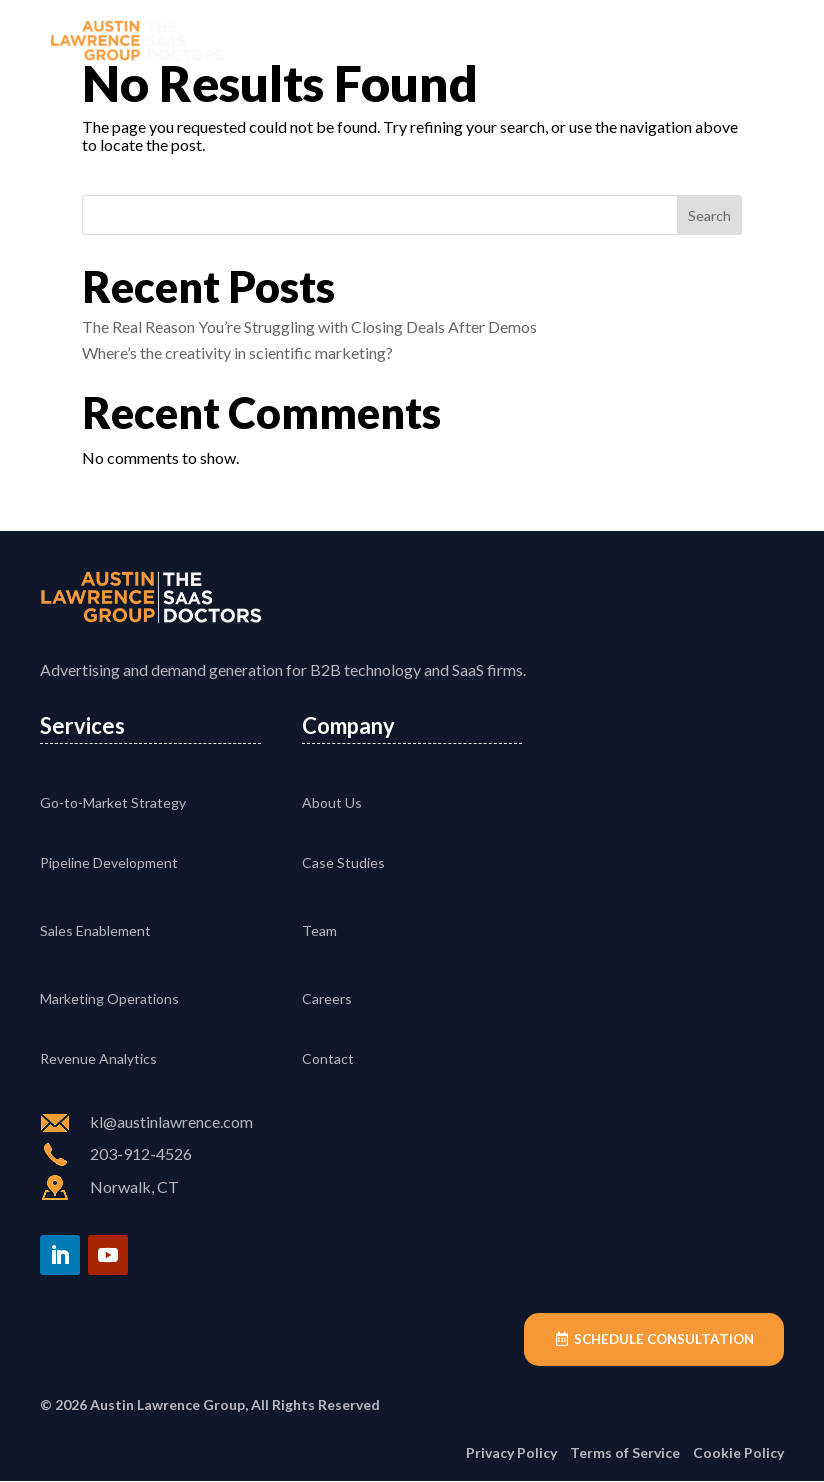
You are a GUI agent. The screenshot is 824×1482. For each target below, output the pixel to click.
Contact (328, 1058)
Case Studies (343, 862)
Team (319, 930)
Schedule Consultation (660, 1339)
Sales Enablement (95, 930)
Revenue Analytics (98, 1058)
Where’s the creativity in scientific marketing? (237, 352)
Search (709, 215)
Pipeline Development (109, 862)
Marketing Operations (109, 998)
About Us (332, 802)
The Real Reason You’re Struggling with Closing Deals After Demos (309, 326)
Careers (327, 998)
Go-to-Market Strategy (113, 802)
